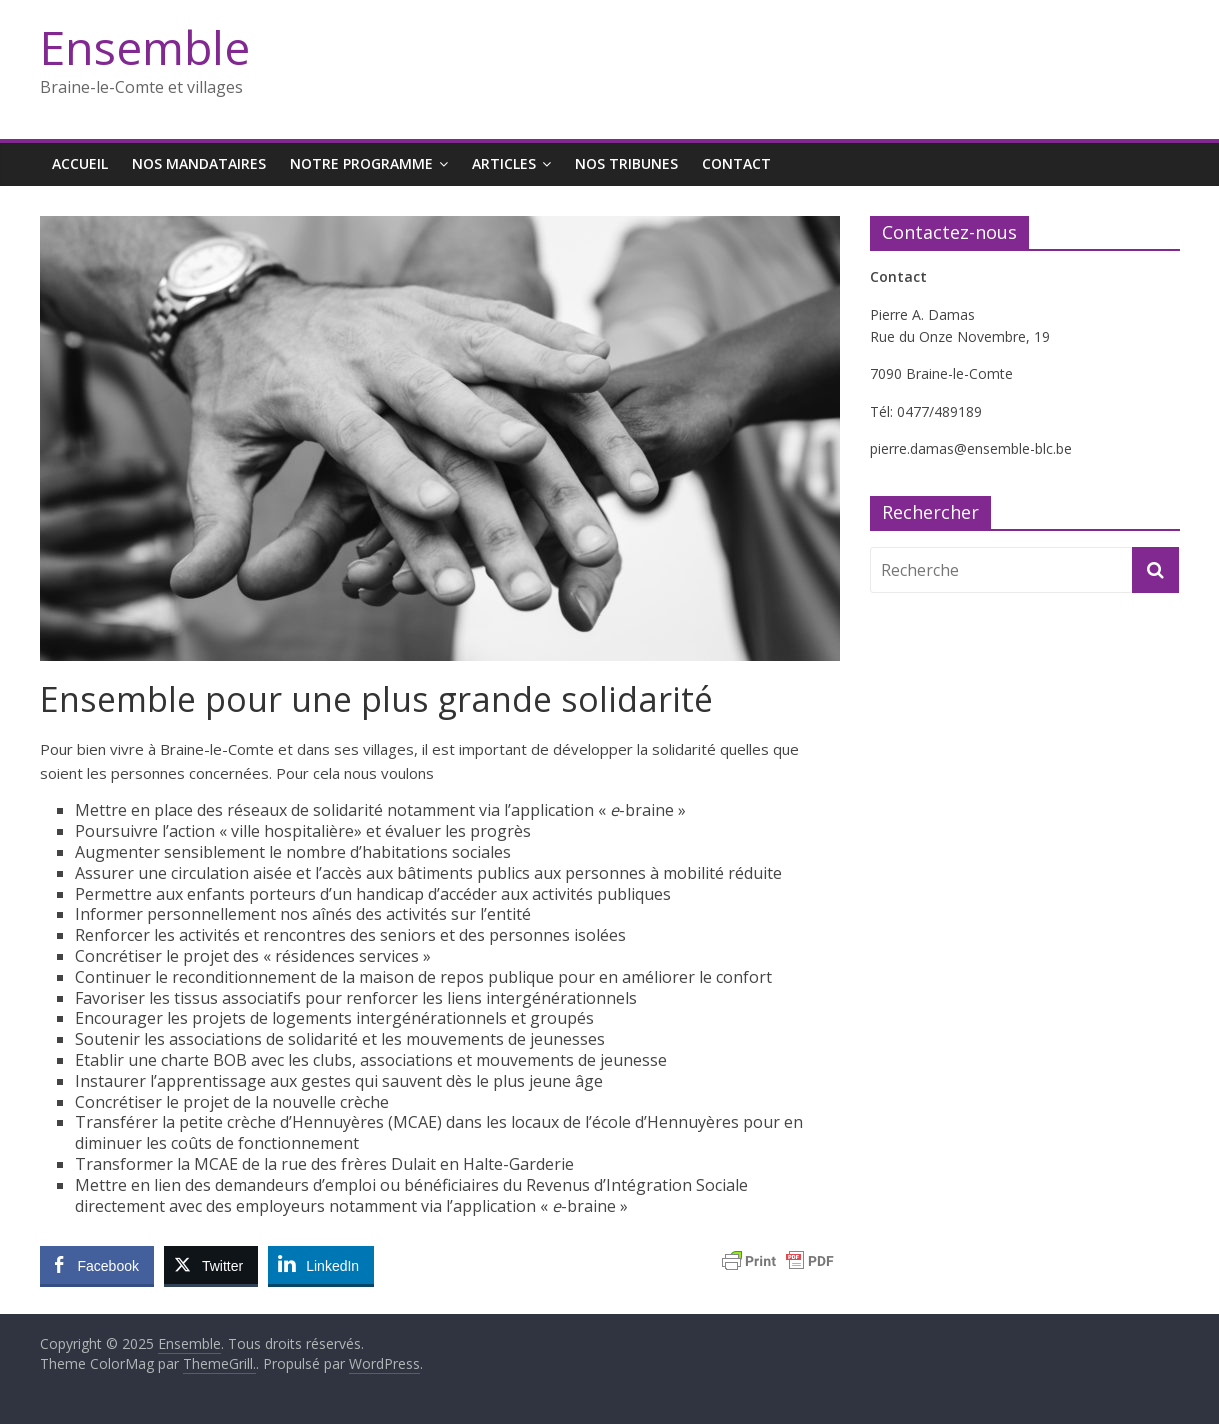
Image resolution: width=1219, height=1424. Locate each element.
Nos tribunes (626, 163)
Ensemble (145, 47)
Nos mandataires (199, 163)
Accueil (80, 163)
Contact (736, 163)
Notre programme (361, 163)
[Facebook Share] (97, 1265)
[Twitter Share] (211, 1265)
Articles (504, 163)
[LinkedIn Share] (321, 1265)
